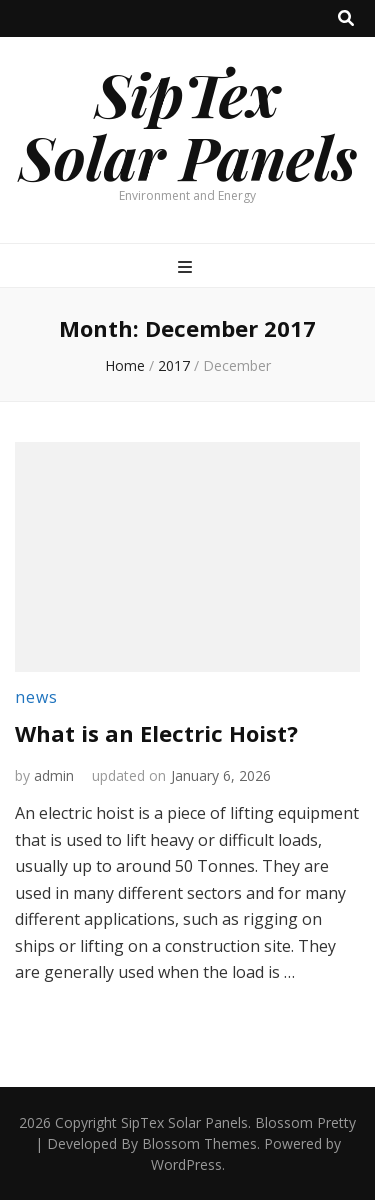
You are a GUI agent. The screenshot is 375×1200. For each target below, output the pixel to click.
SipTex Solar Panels (188, 124)
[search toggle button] (346, 18)
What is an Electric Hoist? (156, 733)
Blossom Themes (199, 1143)
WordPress (186, 1164)
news (36, 697)
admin (54, 775)
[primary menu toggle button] (187, 267)
